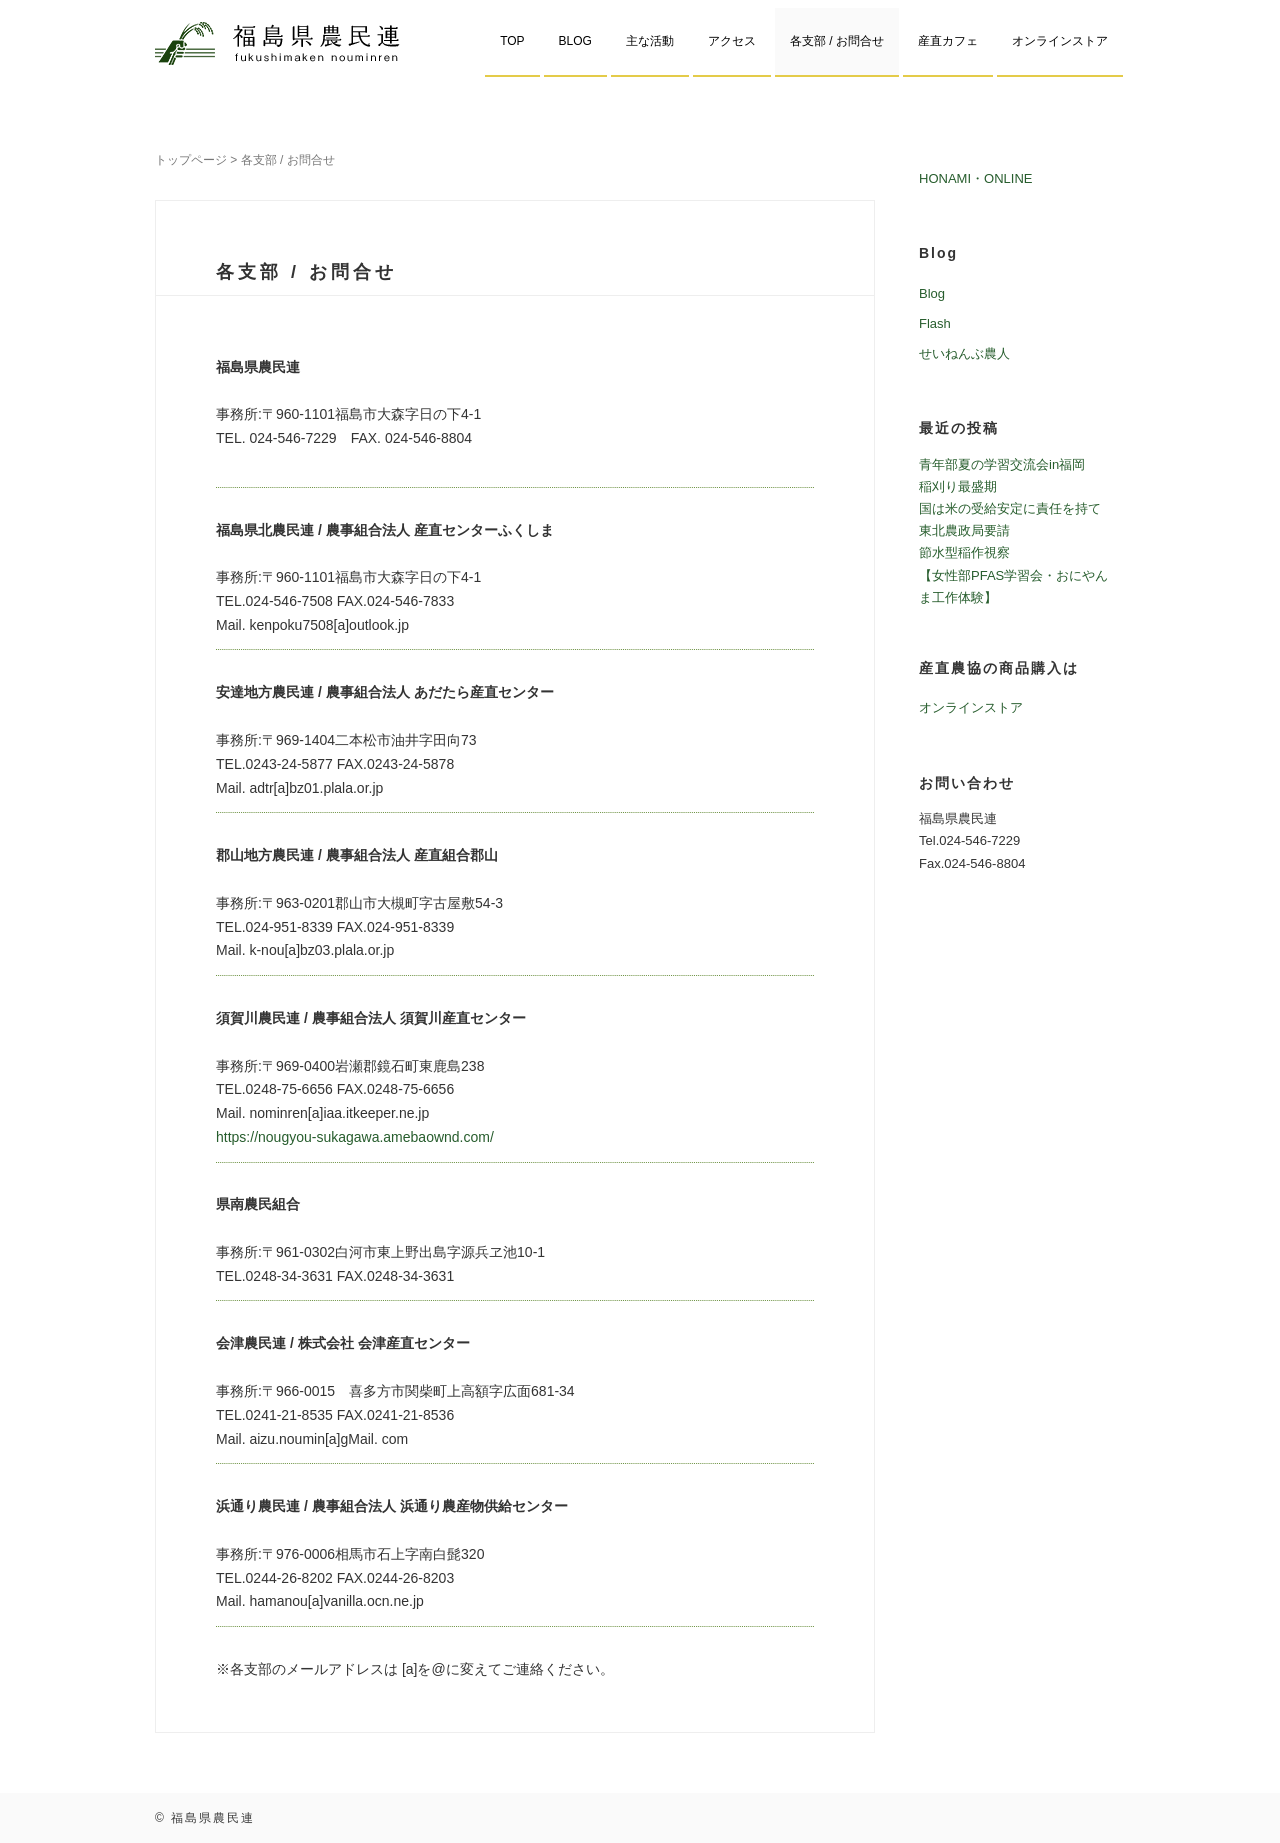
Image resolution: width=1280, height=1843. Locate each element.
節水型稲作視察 (964, 552)
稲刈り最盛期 (958, 486)
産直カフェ (948, 41)
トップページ (191, 160)
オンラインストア (1060, 41)
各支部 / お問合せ (837, 41)
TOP (512, 41)
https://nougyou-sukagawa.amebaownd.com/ (355, 1137)
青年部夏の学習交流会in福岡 (1002, 464)
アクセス (732, 41)
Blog (932, 293)
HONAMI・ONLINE (976, 178)
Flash (935, 323)
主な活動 (650, 41)
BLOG (575, 41)
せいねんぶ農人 (964, 353)
